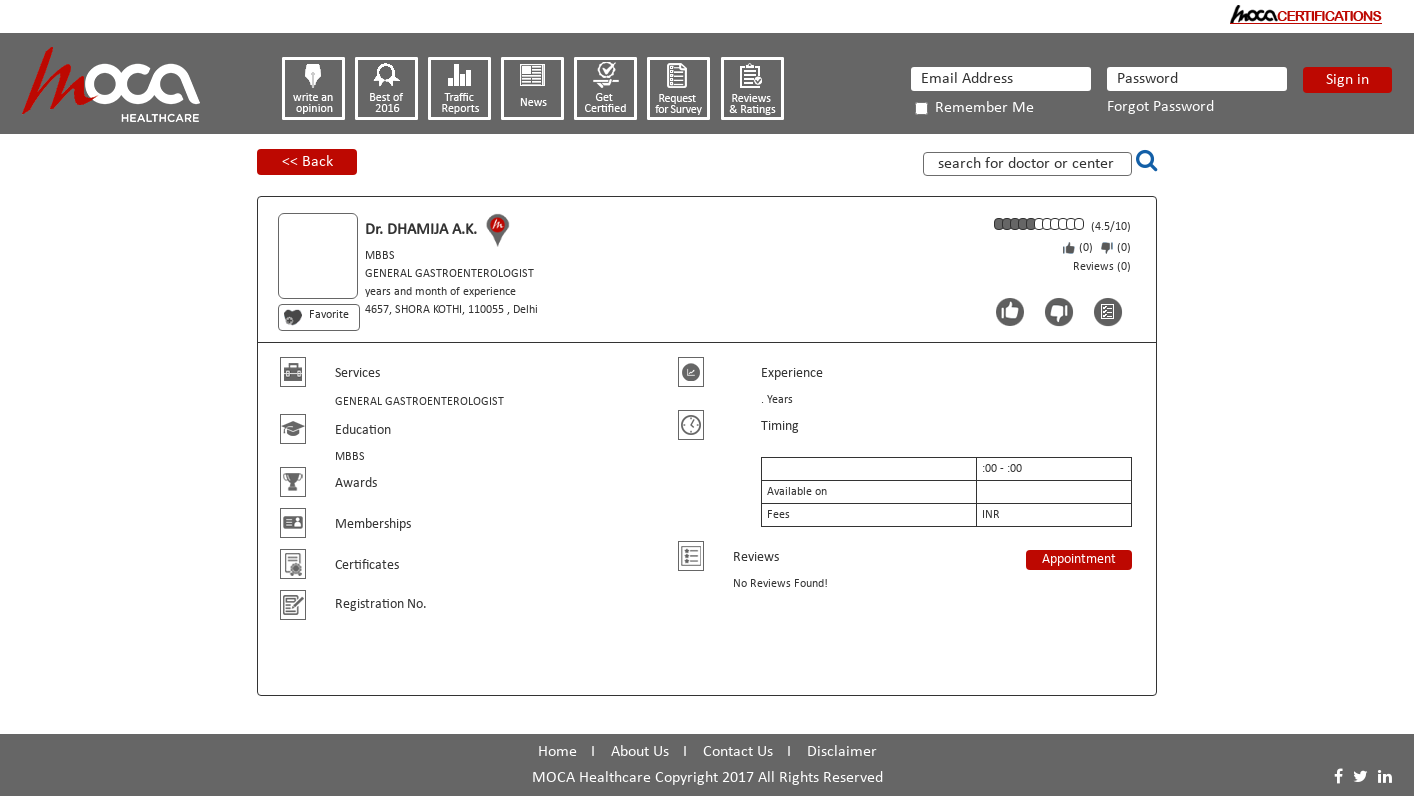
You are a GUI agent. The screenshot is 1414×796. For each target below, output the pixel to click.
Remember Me (974, 108)
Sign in (1347, 80)
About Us (640, 752)
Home (557, 752)
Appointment (1079, 559)
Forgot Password (1160, 107)
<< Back (307, 162)
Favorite (329, 315)
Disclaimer (842, 752)
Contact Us (738, 752)
